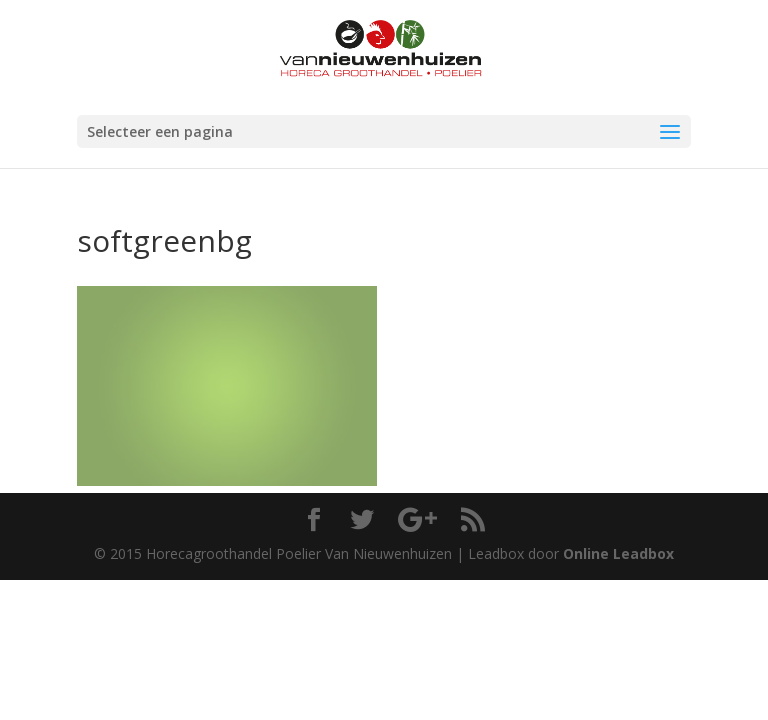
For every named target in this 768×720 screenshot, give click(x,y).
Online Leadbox (618, 553)
